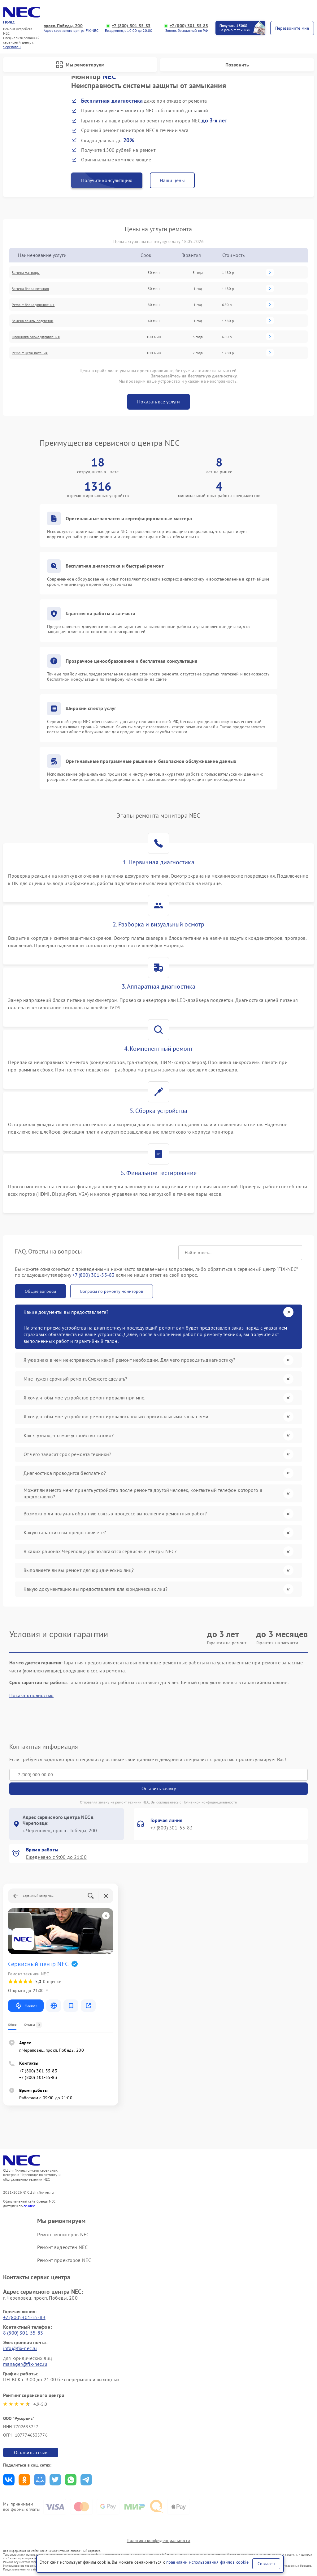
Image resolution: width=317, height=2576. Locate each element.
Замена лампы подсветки (32, 320)
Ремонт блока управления (33, 304)
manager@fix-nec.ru (25, 2364)
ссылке (29, 2205)
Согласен (266, 2563)
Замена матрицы (26, 272)
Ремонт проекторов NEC (64, 2260)
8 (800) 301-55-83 (23, 2333)
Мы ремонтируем (80, 64)
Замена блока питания (30, 288)
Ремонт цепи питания (30, 353)
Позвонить (237, 65)
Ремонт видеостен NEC (62, 2247)
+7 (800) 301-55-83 (131, 25)
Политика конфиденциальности (158, 2540)
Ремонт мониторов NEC (63, 2234)
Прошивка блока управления (36, 336)
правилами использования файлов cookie (207, 2562)
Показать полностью (31, 1695)
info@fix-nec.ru (20, 2348)
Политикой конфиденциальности (209, 1802)
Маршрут (26, 2005)
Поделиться (9, 2479)
